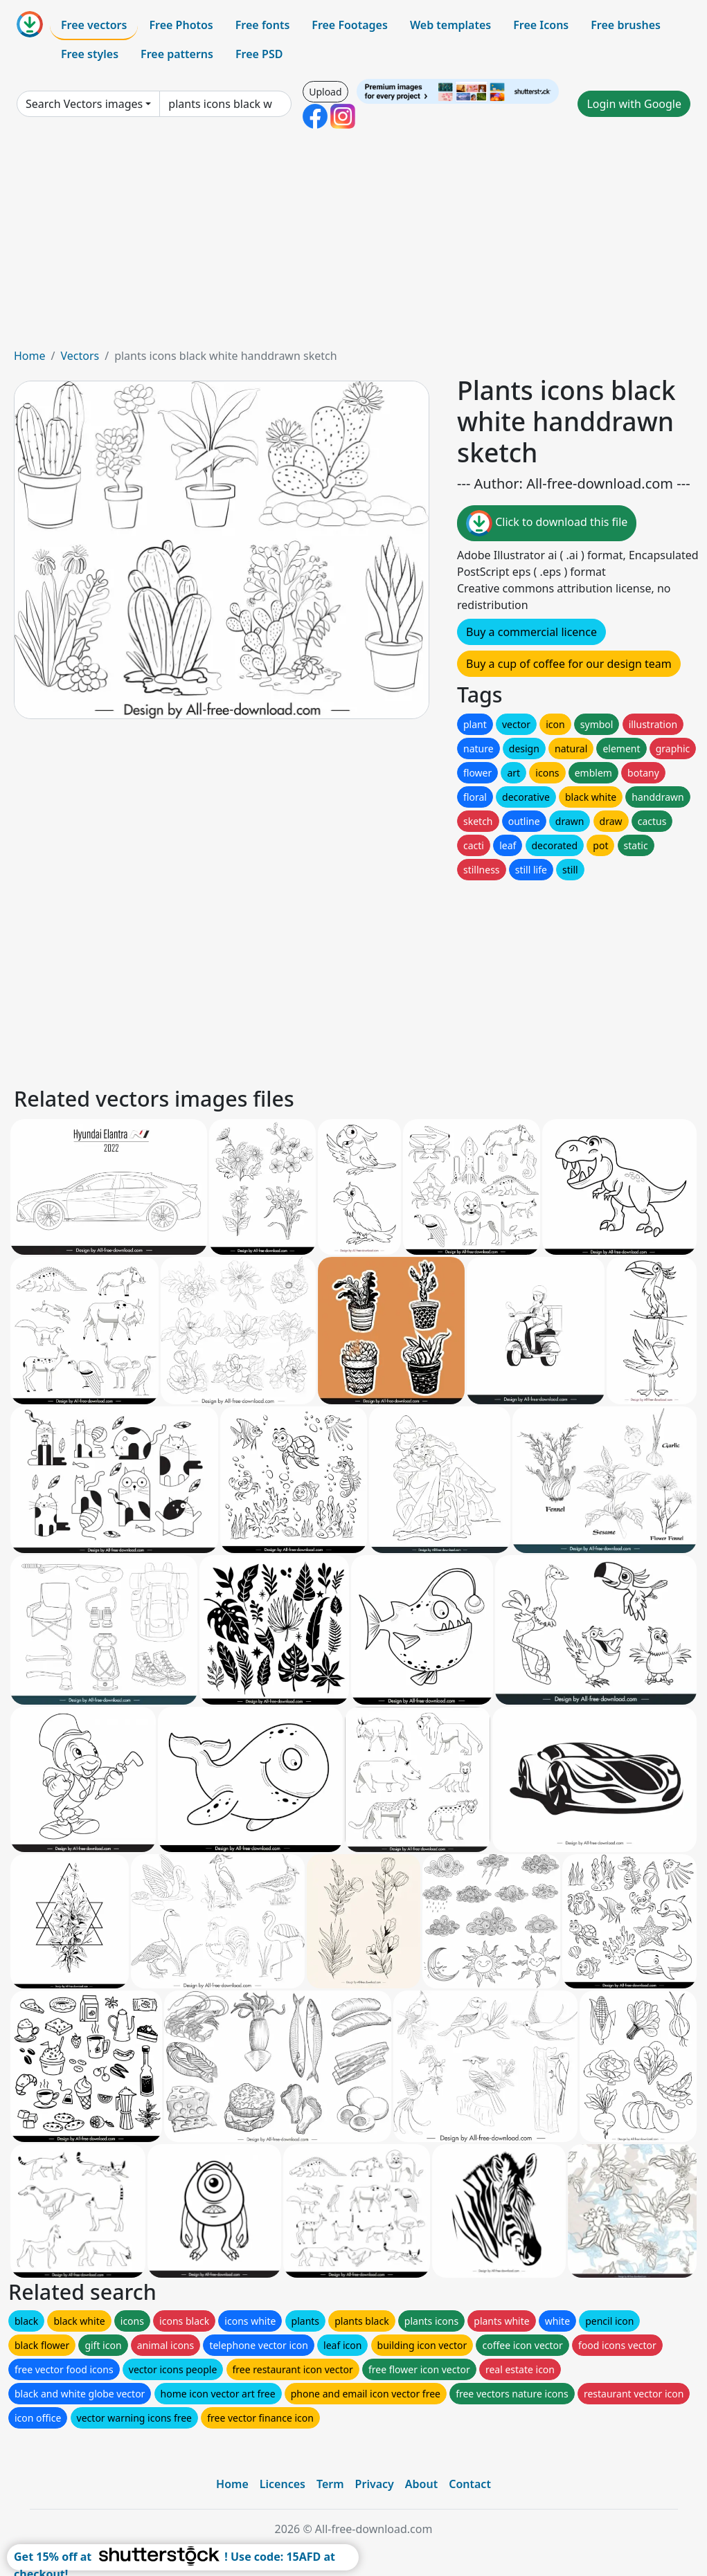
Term (330, 2484)
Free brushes (626, 25)
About (421, 2484)
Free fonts (262, 25)
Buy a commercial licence (531, 632)
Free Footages (350, 25)
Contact (470, 2484)
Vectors (79, 355)
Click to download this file (546, 523)
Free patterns (177, 54)
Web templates (450, 25)
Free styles (89, 54)
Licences (282, 2484)
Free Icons (541, 25)
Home (30, 355)
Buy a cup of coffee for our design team (569, 663)
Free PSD (259, 54)
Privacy (374, 2484)
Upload (325, 91)
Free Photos (181, 25)
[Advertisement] (353, 244)
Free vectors (94, 25)
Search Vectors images (84, 103)
